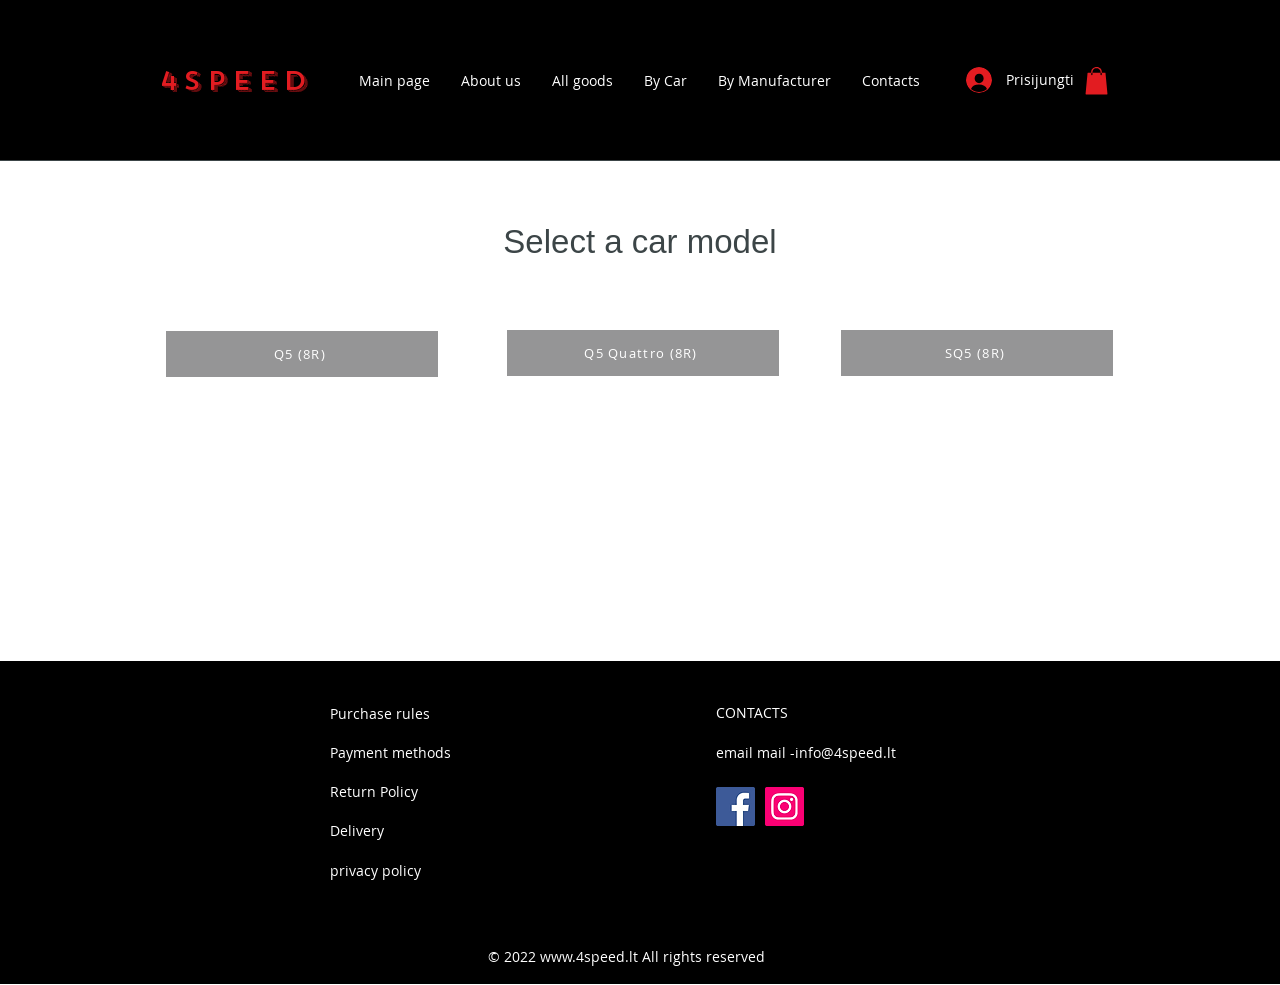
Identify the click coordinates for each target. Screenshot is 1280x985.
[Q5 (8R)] (302, 354)
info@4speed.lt (845, 752)
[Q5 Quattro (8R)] (643, 353)
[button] (1096, 80)
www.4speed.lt (589, 956)
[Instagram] (784, 806)
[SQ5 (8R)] (977, 353)
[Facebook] (735, 806)
